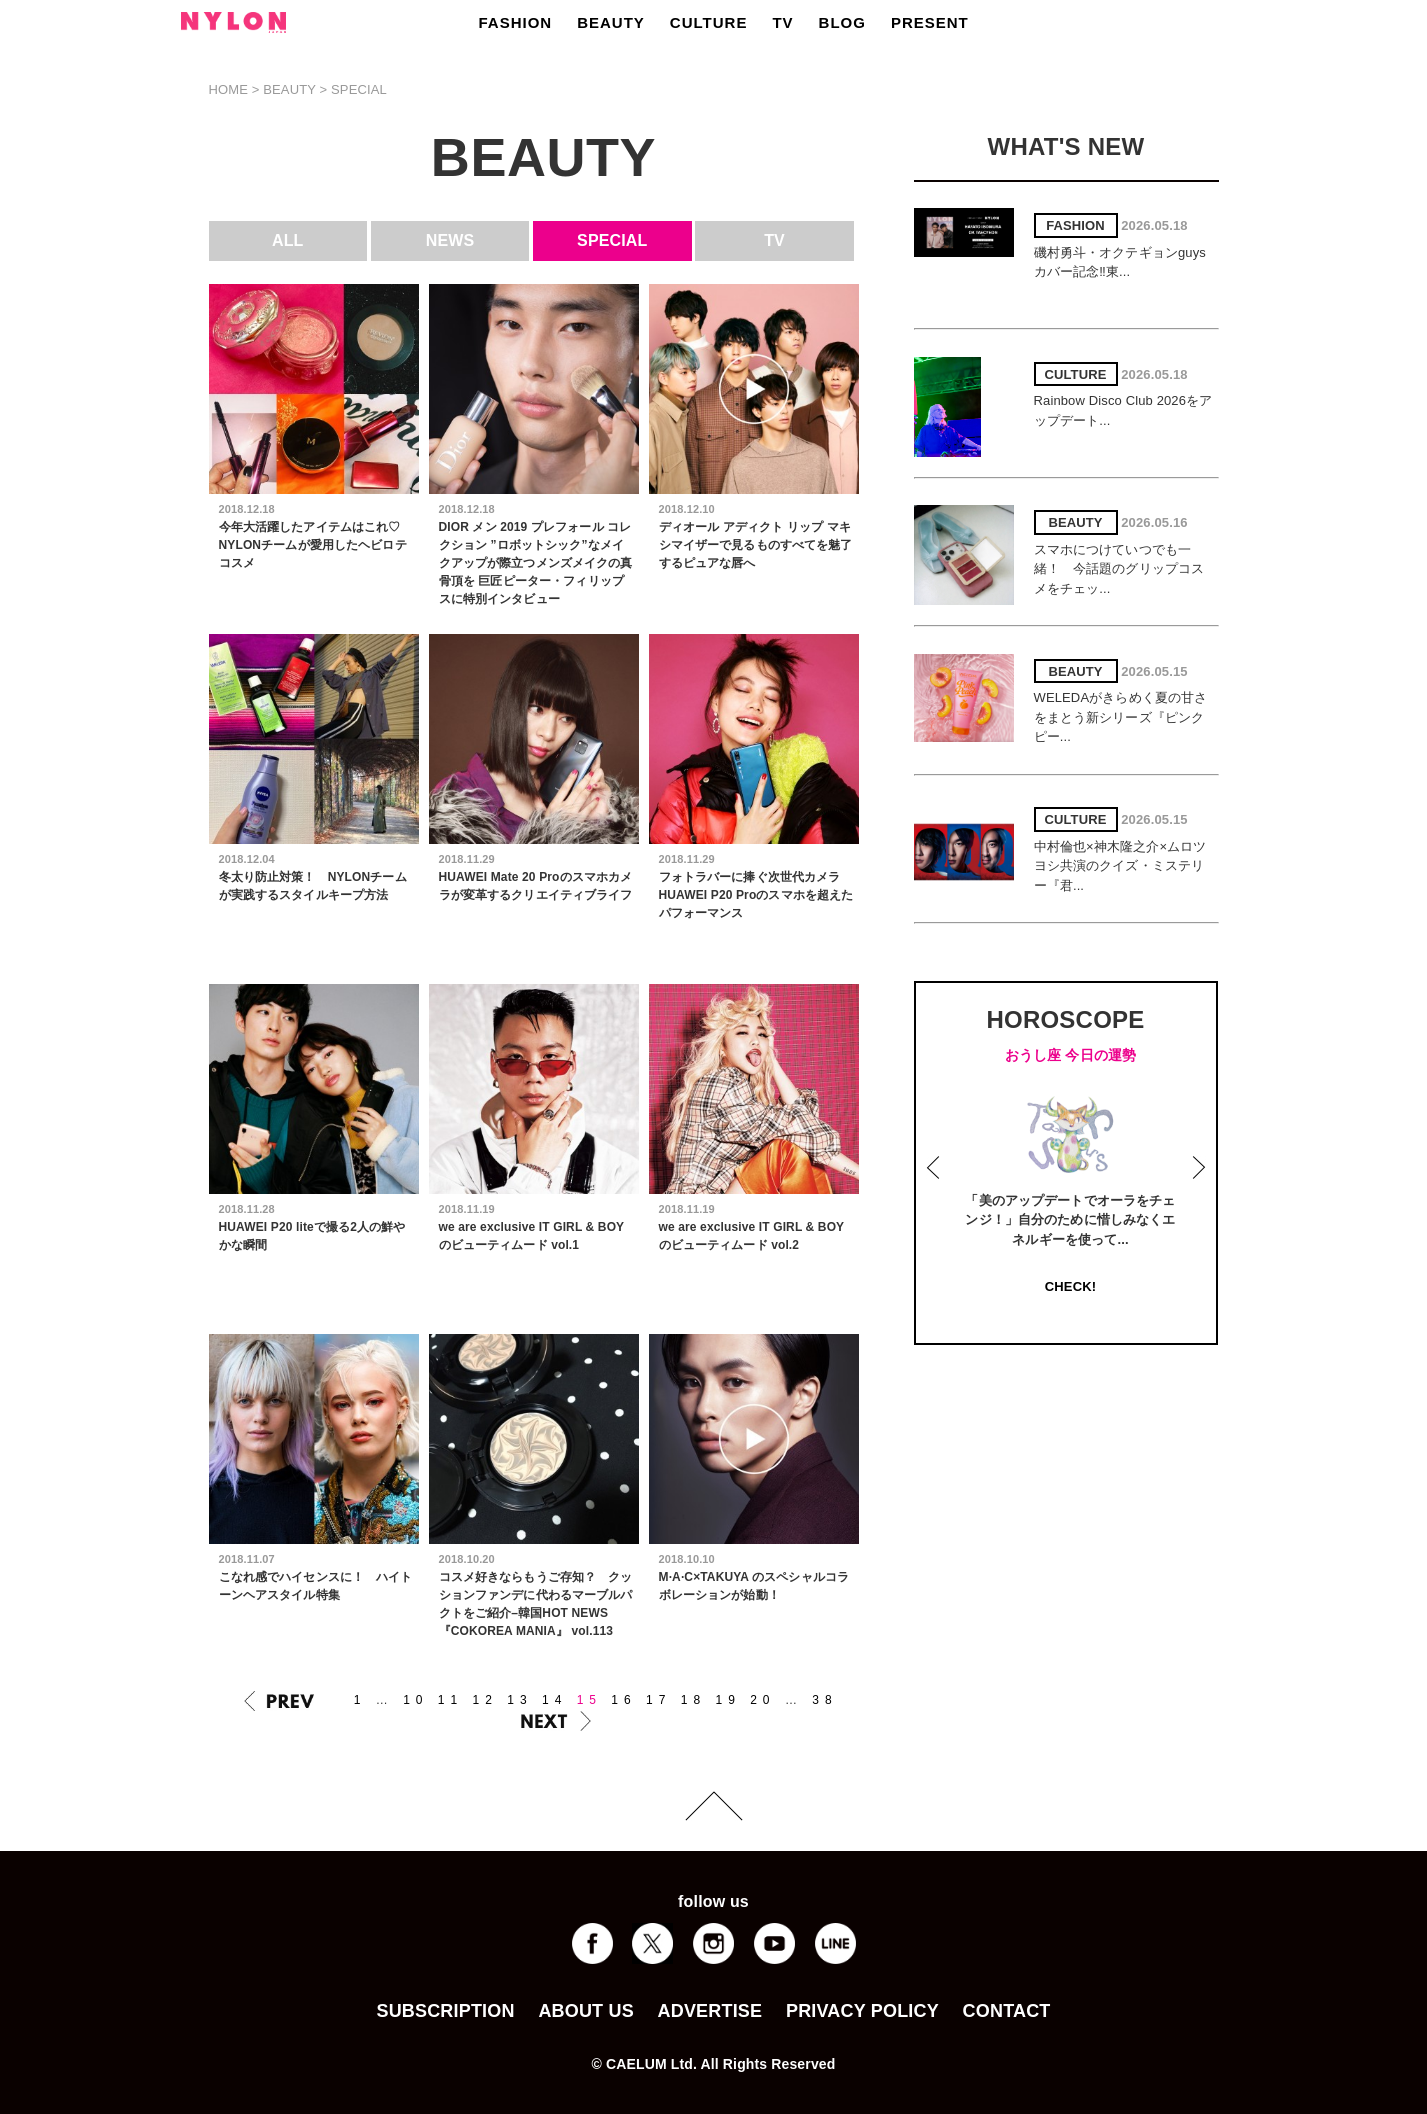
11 (450, 1700)
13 (519, 1700)
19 (727, 1700)
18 (693, 1700)
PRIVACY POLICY (862, 2011)
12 (485, 1700)
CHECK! (1070, 1286)
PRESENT (930, 22)
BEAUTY (611, 22)
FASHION (516, 22)
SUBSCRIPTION (445, 2011)
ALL (288, 240)
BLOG (842, 22)
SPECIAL (612, 240)
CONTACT (1007, 2011)
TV (782, 22)
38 (824, 1700)
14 (554, 1700)
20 (762, 1700)
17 (658, 1700)
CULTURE (709, 22)
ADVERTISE (710, 2011)
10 (415, 1700)
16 (623, 1700)
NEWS (450, 240)
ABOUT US (585, 2011)
